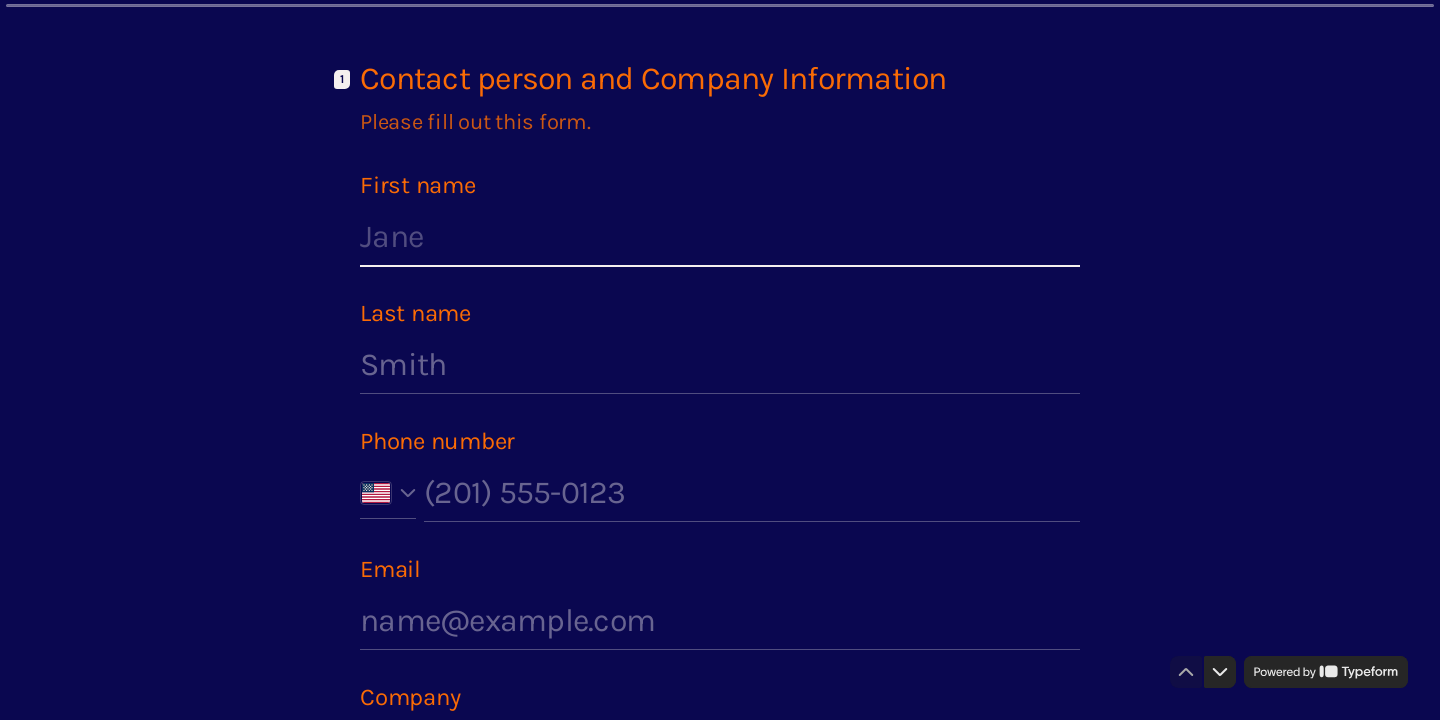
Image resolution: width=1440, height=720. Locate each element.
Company (410, 697)
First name (418, 185)
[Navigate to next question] (1220, 672)
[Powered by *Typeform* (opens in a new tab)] (1326, 672)
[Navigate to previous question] (1186, 672)
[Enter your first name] (720, 237)
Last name (415, 313)
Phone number (437, 441)
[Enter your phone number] (752, 493)
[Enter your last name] (720, 365)
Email (390, 569)
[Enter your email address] (720, 621)
